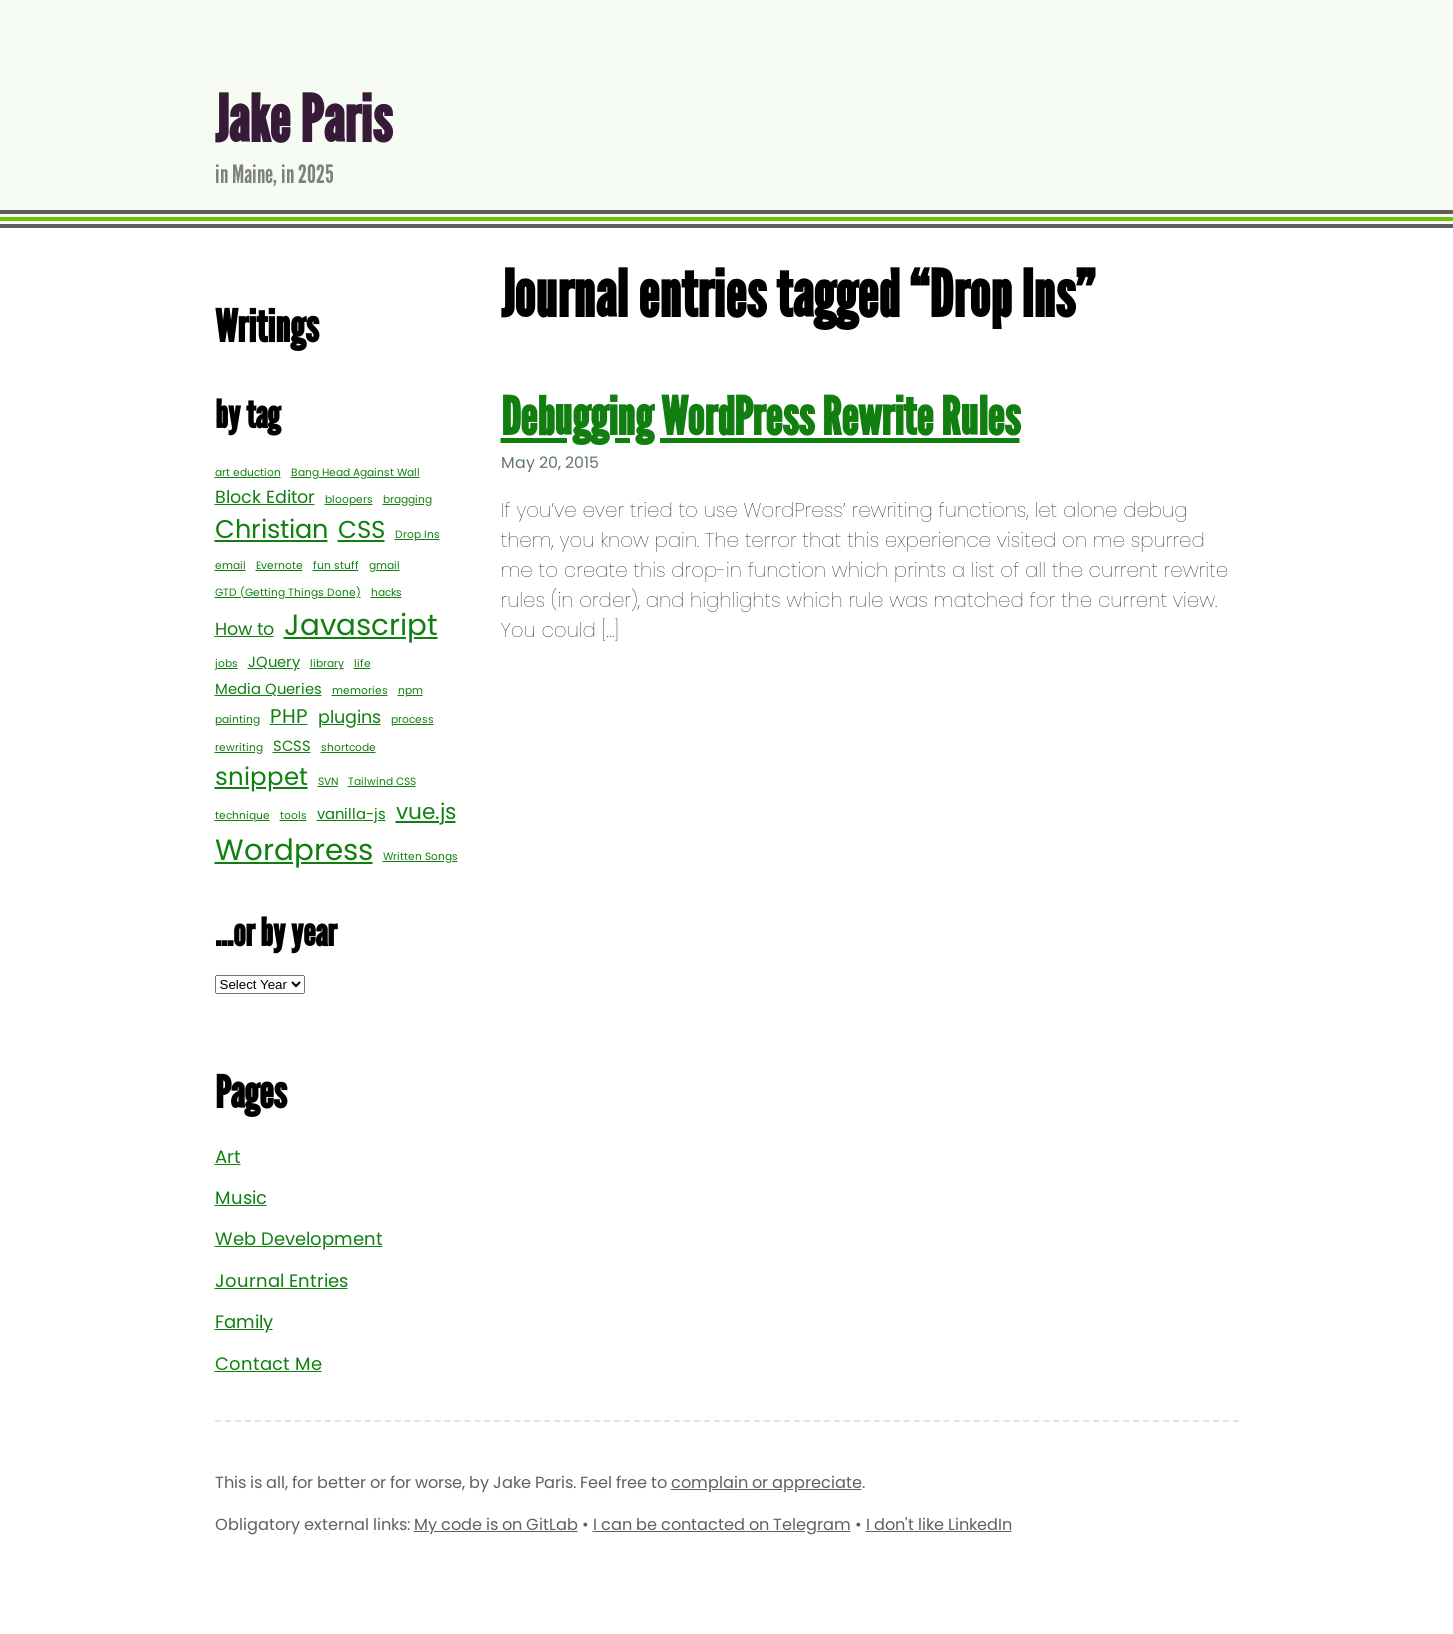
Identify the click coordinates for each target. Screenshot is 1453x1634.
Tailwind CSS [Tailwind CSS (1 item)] (382, 781)
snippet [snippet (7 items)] (261, 776)
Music (241, 1197)
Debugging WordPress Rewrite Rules (760, 417)
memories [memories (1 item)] (360, 690)
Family (244, 1321)
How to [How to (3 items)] (244, 629)
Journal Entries (281, 1280)
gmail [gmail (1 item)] (384, 565)
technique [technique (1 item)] (242, 815)
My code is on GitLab (496, 1524)
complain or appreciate (766, 1482)
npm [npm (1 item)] (410, 690)
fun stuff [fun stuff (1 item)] (336, 565)
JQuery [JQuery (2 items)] (274, 661)
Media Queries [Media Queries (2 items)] (268, 688)
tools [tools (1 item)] (293, 815)
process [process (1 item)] (412, 719)
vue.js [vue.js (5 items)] (426, 811)
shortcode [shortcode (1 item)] (348, 747)
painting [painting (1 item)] (237, 719)
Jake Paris (303, 120)
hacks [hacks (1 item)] (386, 592)
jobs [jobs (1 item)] (226, 663)
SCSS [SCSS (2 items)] (292, 745)
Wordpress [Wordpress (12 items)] (294, 849)
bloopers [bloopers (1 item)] (349, 499)
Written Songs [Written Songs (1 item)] (420, 856)
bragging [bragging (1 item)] (407, 499)
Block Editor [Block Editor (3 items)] (265, 497)
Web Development (299, 1238)
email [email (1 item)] (230, 565)
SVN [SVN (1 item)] (328, 781)
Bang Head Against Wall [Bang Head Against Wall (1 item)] (355, 472)
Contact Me (268, 1363)
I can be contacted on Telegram (722, 1524)
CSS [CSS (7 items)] (361, 529)
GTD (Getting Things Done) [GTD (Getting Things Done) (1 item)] (288, 592)
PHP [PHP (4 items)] (289, 716)
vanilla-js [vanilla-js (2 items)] (351, 813)
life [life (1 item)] (362, 663)
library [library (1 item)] (327, 663)
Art (228, 1156)
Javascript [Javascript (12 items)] (361, 624)
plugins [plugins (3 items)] (349, 717)
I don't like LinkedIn (939, 1524)
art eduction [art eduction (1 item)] (248, 472)
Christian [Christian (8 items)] (271, 529)
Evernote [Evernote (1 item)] (279, 565)
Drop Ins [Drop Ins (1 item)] (417, 534)
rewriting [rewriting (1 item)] (239, 747)
